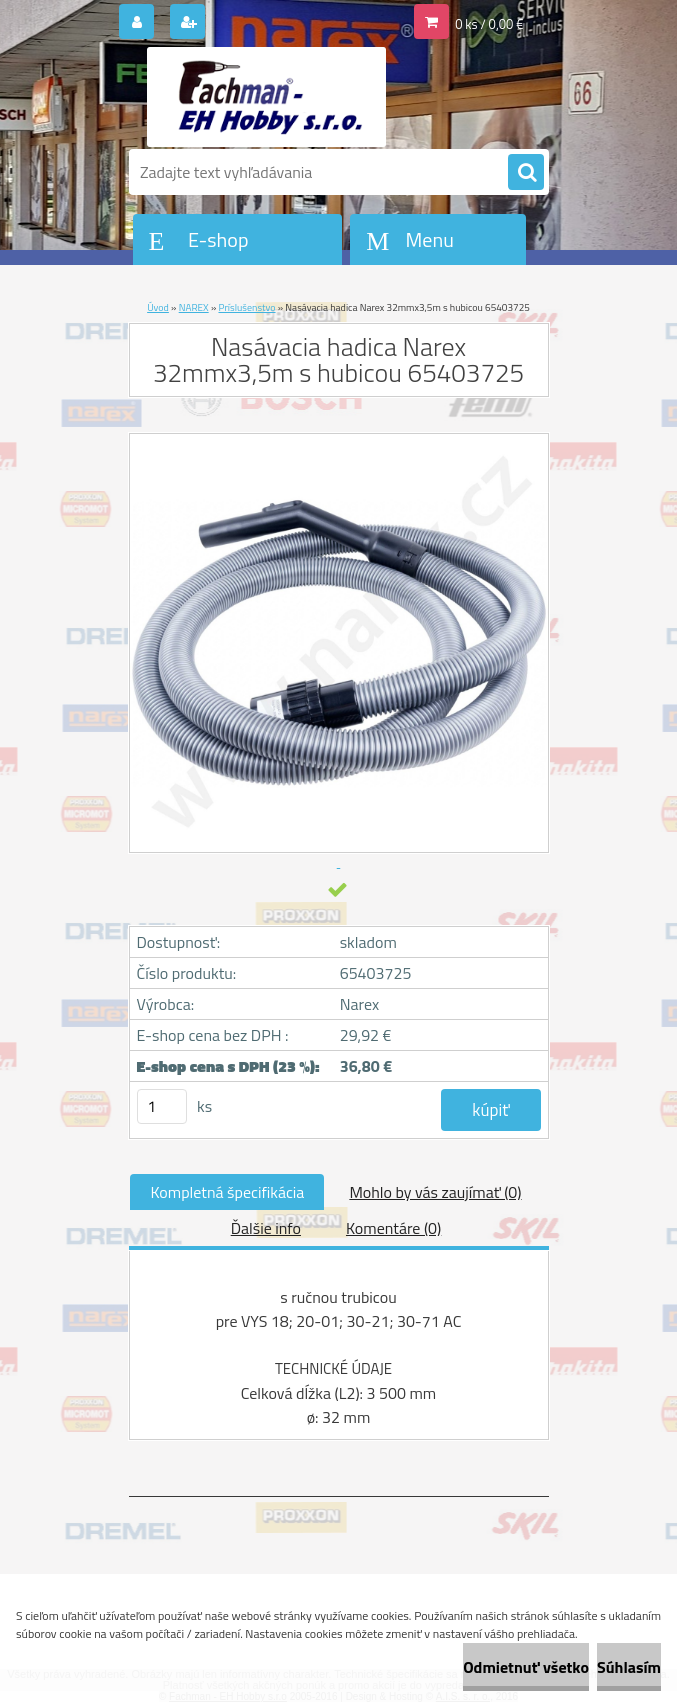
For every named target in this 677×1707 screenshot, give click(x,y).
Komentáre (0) (393, 1228)
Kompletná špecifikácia (227, 1192)
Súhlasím (629, 1667)
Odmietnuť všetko (526, 1667)
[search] (526, 173)
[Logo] (266, 97)
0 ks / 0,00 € (489, 24)
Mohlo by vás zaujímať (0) (435, 1192)
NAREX (194, 307)
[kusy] (162, 1106)
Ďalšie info (266, 1228)
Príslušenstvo (246, 307)
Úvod (158, 307)
